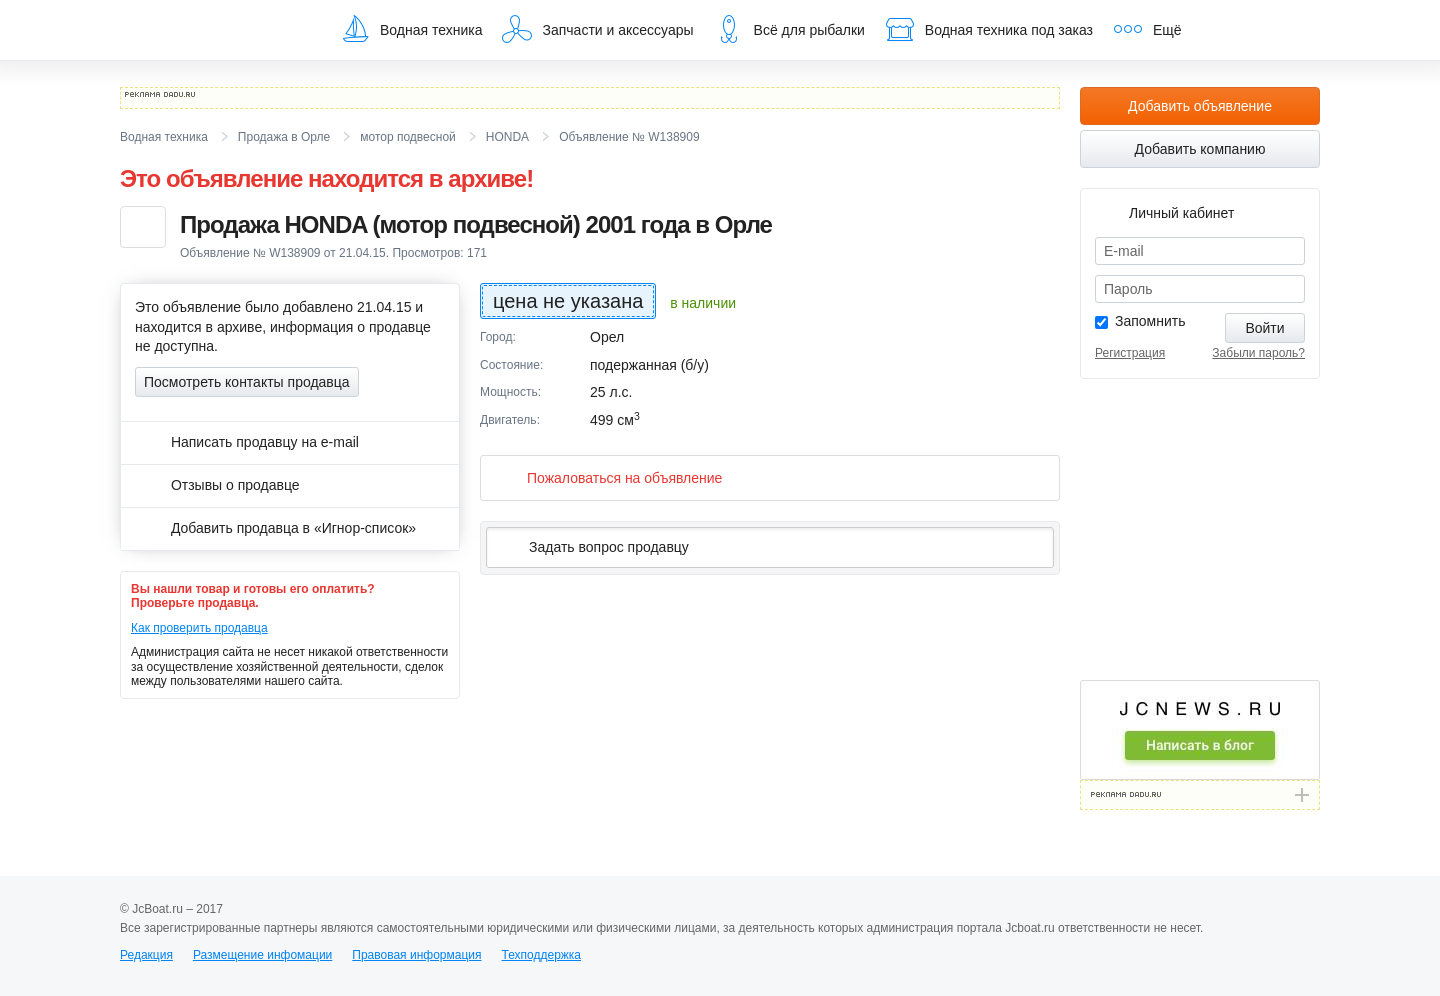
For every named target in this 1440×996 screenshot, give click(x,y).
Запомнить (1150, 321)
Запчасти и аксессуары (597, 29)
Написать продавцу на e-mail (247, 442)
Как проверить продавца (199, 628)
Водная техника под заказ (989, 29)
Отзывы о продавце (217, 485)
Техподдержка (541, 955)
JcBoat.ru (216, 30)
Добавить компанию (1200, 149)
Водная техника (411, 29)
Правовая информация (416, 955)
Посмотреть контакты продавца (247, 382)
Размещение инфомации (262, 955)
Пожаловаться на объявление (608, 477)
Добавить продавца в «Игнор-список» (275, 528)
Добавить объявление (1200, 106)
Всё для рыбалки (789, 29)
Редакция (146, 955)
